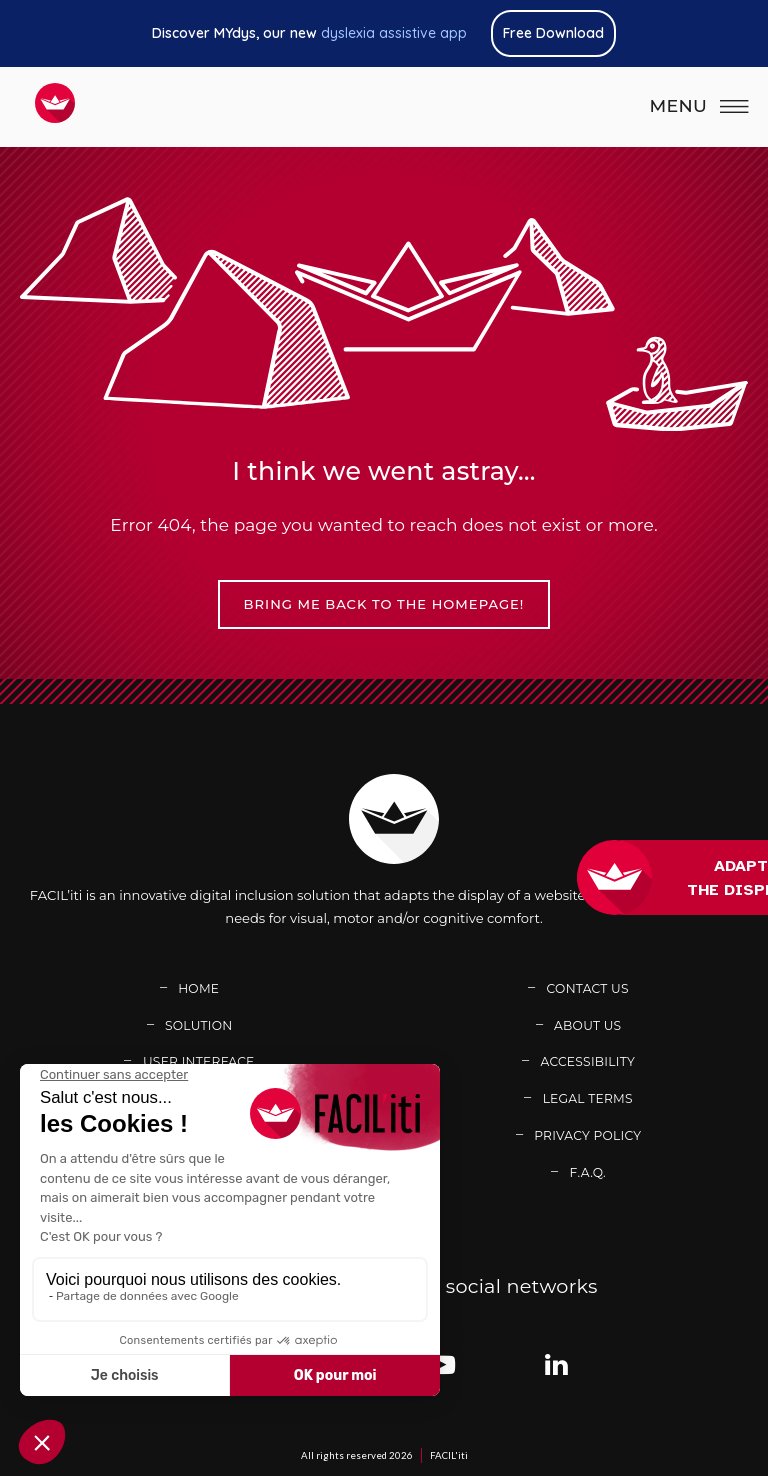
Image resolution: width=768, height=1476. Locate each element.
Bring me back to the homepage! (384, 604)
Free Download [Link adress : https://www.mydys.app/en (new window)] (553, 33)
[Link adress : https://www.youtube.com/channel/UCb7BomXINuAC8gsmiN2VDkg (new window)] (441, 1364)
